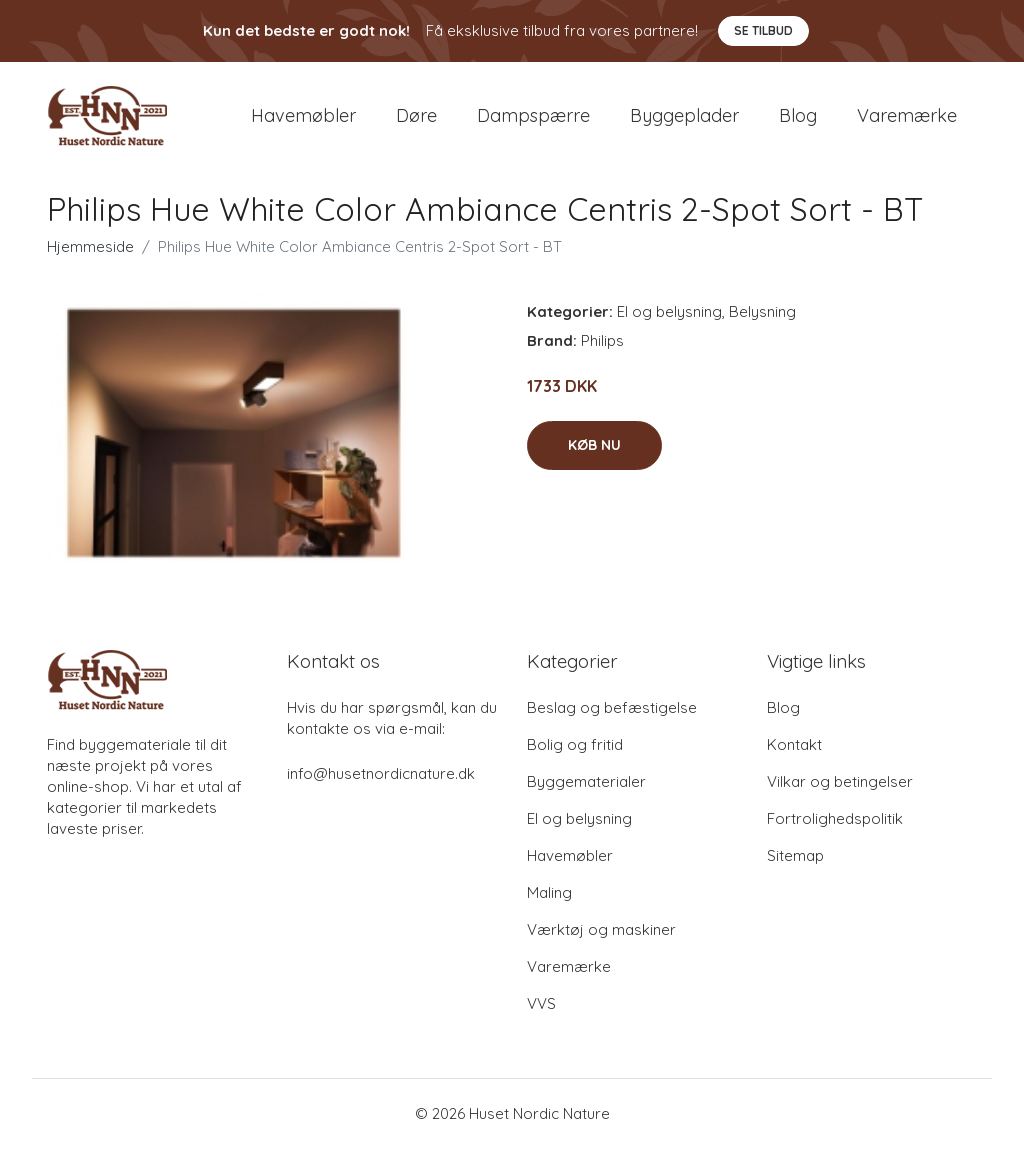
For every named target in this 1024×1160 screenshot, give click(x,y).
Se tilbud (763, 30)
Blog (798, 121)
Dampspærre (533, 121)
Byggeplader (684, 121)
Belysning (762, 323)
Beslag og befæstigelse (612, 719)
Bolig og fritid (575, 756)
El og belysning (669, 323)
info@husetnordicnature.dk (381, 785)
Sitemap (795, 867)
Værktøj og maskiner (601, 941)
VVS (541, 1015)
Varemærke (907, 121)
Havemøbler (303, 121)
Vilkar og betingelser (840, 793)
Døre (416, 121)
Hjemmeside (90, 258)
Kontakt (794, 756)
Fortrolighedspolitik (835, 830)
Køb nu (594, 457)
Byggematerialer (586, 793)
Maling (549, 904)
